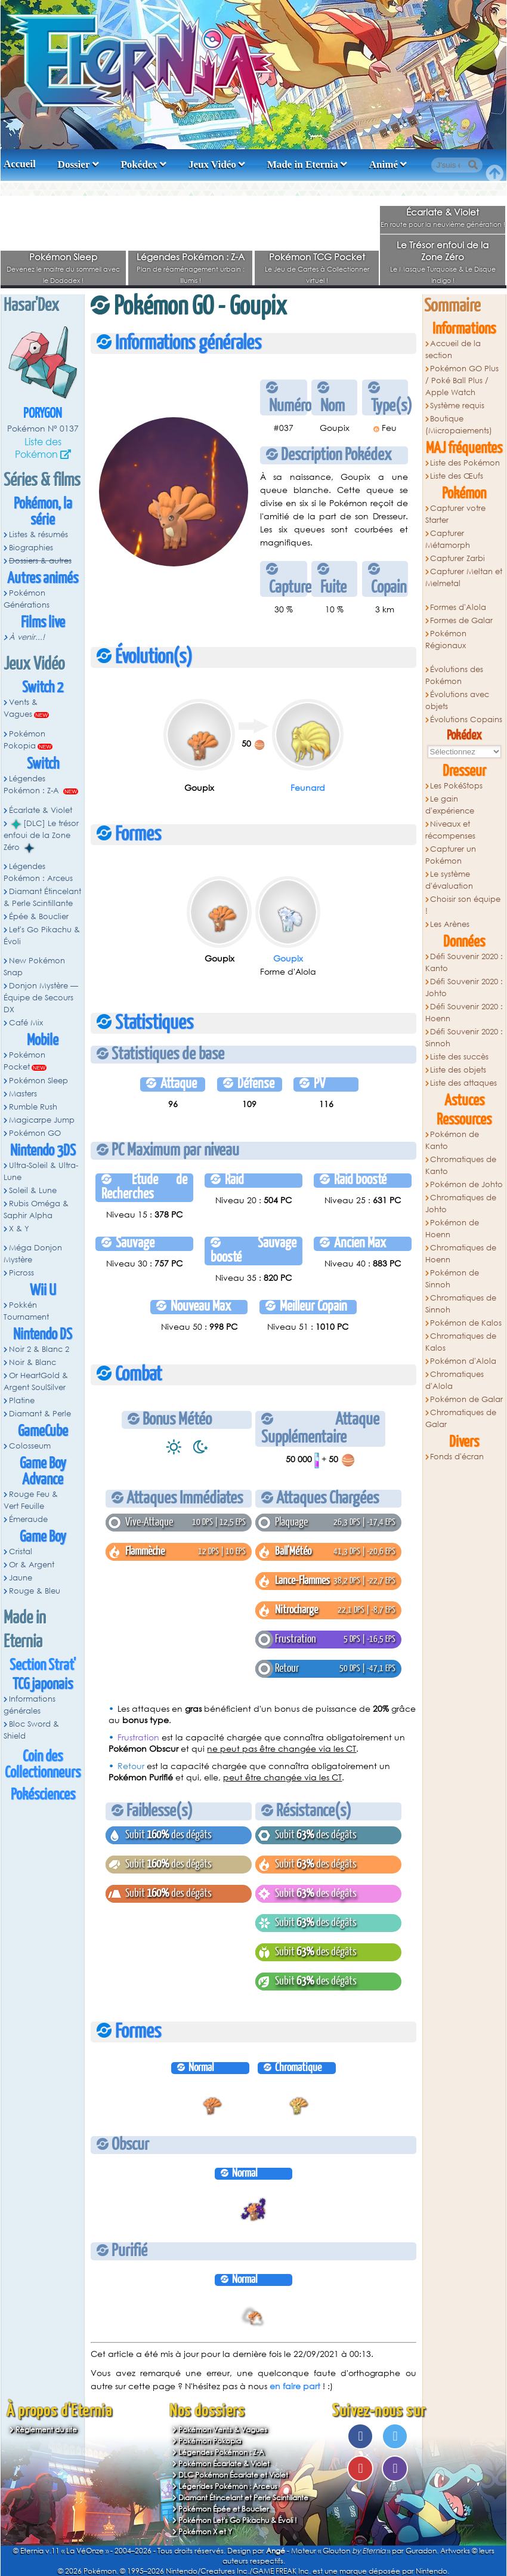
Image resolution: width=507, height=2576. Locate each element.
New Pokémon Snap (34, 967)
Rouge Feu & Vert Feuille (31, 1500)
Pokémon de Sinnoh (452, 1279)
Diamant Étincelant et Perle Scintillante (243, 2497)
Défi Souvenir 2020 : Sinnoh (464, 1038)
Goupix (288, 958)
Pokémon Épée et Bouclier (223, 2509)
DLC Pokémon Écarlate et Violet (233, 2475)
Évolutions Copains (466, 719)
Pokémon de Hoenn (452, 1229)
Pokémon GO (35, 1133)
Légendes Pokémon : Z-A (191, 257)
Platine (22, 1400)
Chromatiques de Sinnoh (461, 1304)
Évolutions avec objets (457, 700)
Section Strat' (43, 1665)
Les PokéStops (456, 786)
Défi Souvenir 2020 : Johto (464, 987)
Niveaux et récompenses (450, 830)
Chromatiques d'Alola (454, 1380)
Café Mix (26, 1023)
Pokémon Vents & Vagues (222, 2429)
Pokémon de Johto (466, 1184)
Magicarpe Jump (42, 1120)
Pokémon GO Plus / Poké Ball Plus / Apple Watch (462, 380)
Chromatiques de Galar (461, 1418)
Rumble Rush (33, 1107)
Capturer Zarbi (457, 558)
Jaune (20, 1578)
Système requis (457, 405)
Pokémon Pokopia (24, 740)
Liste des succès (459, 1057)
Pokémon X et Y (205, 2531)
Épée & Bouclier (39, 916)
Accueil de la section (453, 349)
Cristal (20, 1551)
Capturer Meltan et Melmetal (464, 577)
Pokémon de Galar (466, 1399)
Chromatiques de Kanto (461, 1165)
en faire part (295, 2386)
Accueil (20, 164)
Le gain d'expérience (449, 805)
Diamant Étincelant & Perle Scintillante (42, 897)
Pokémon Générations (27, 599)
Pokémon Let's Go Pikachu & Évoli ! (237, 2520)
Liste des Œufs (456, 476)
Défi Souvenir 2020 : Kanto (464, 962)
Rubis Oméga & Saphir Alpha (36, 1209)
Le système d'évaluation (449, 880)
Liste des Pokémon (38, 447)
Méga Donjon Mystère (33, 1254)
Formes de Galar (461, 620)
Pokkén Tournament (26, 1311)
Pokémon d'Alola (463, 1361)
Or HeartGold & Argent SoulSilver (36, 1381)
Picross (21, 1273)
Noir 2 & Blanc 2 (39, 1349)
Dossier (74, 164)
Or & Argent (31, 1565)
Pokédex (138, 164)
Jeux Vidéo (212, 164)
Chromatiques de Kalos (461, 1342)
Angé (275, 2551)
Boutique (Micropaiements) (458, 425)
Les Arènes (449, 924)
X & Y (19, 1229)
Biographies (31, 548)
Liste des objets (458, 1070)
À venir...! (27, 637)
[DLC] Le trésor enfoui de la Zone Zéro (41, 835)
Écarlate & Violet (442, 212)
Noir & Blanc (32, 1362)
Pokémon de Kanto (452, 1140)
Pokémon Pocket (24, 1061)
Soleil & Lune (33, 1190)
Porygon (42, 414)
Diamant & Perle (40, 1414)
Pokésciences (43, 1795)
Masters (23, 1094)
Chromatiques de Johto (461, 1204)
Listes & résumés (38, 534)
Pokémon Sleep (63, 257)
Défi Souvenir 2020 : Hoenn (464, 1013)
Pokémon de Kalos (466, 1323)
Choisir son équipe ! (463, 905)
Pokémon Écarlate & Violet (224, 2463)
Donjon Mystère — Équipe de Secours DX (41, 998)
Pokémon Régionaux (446, 639)
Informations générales (29, 1705)
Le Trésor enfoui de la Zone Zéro (443, 251)
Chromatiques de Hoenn (461, 1254)
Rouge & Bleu (34, 1591)
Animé (383, 164)
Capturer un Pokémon (451, 855)
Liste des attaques (463, 1083)
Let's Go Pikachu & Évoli (42, 936)
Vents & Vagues (21, 708)
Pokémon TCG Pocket (317, 257)
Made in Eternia (302, 164)
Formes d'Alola (458, 607)
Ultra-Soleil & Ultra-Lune (41, 1171)
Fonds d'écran (457, 1457)
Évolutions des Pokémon (454, 675)
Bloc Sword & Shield (31, 1730)
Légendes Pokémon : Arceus (38, 872)
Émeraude (28, 1519)
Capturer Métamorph (447, 539)
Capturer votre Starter (455, 514)
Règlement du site (46, 2429)
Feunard (307, 787)
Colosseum (30, 1446)
